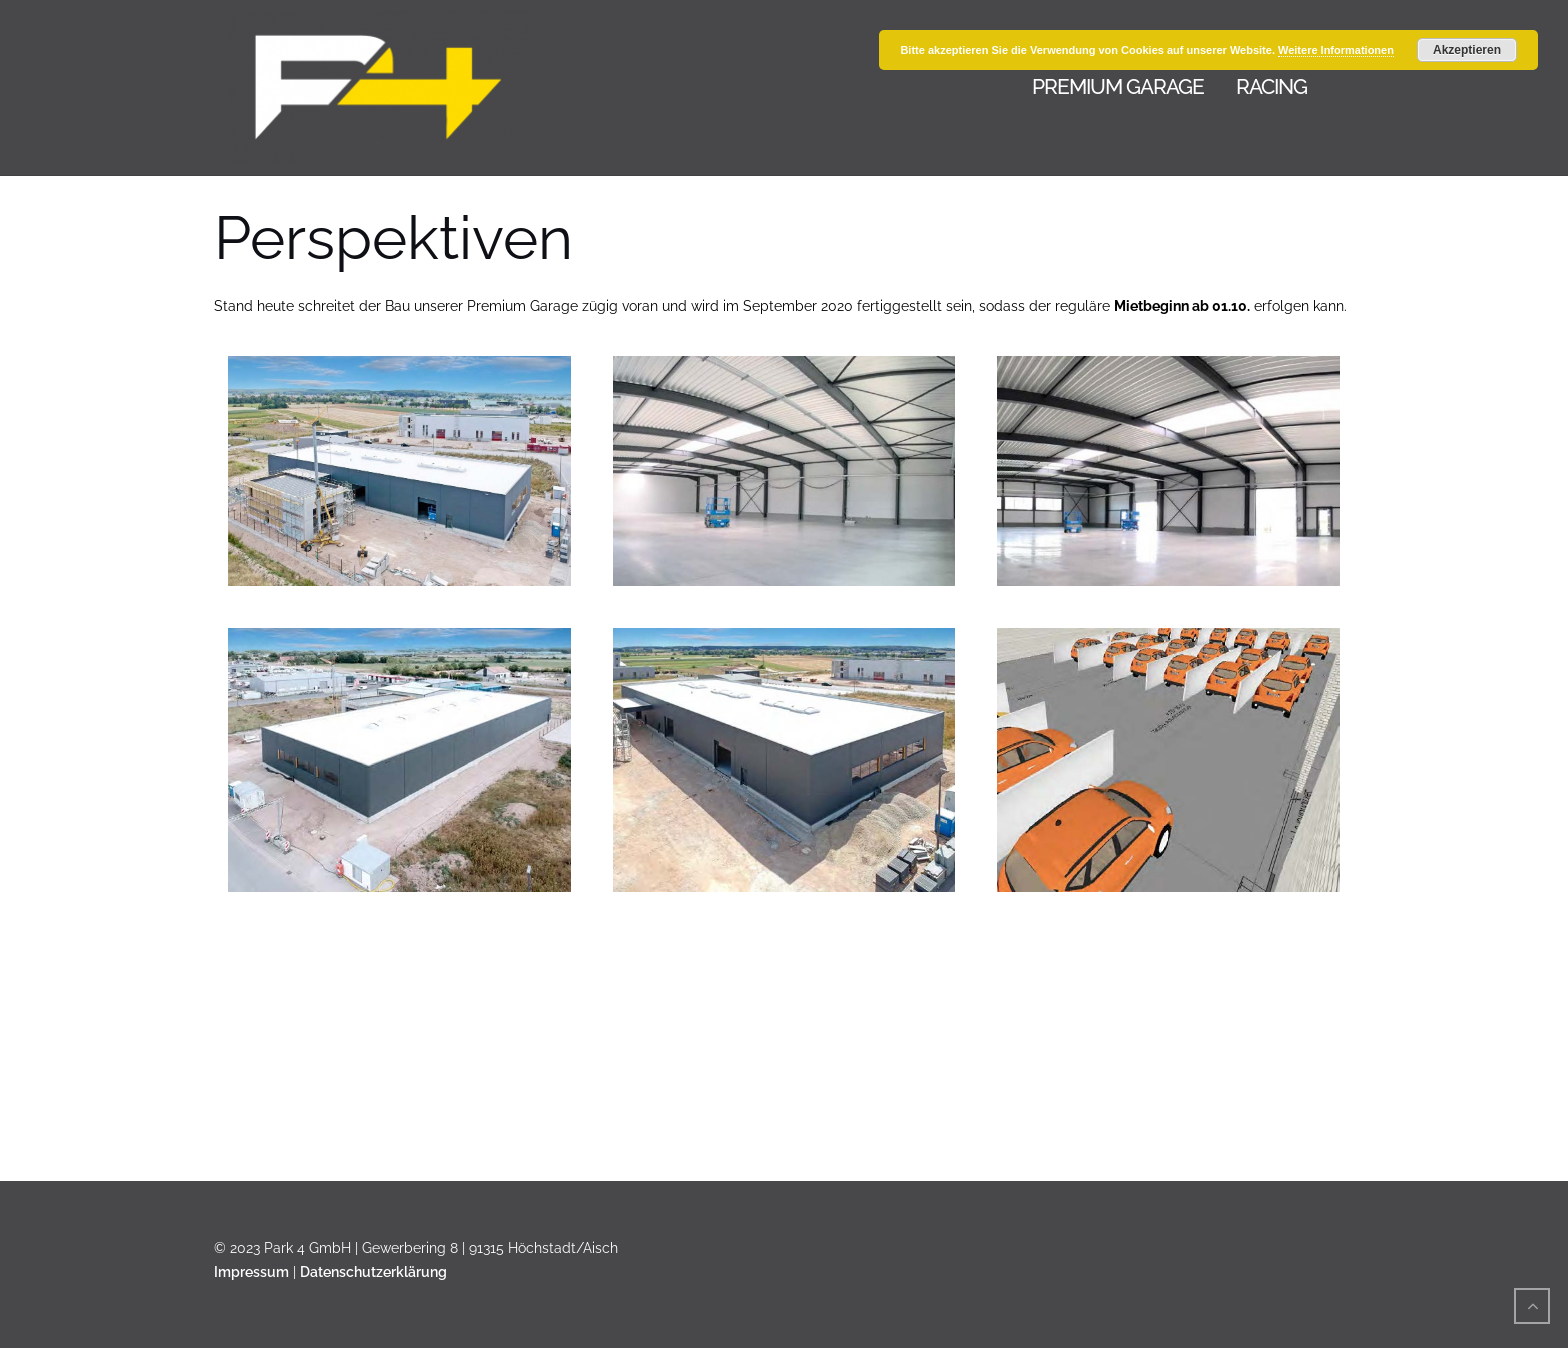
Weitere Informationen (1336, 50)
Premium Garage (1118, 86)
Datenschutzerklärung (373, 1272)
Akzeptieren (1467, 50)
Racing (1271, 86)
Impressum (251, 1272)
